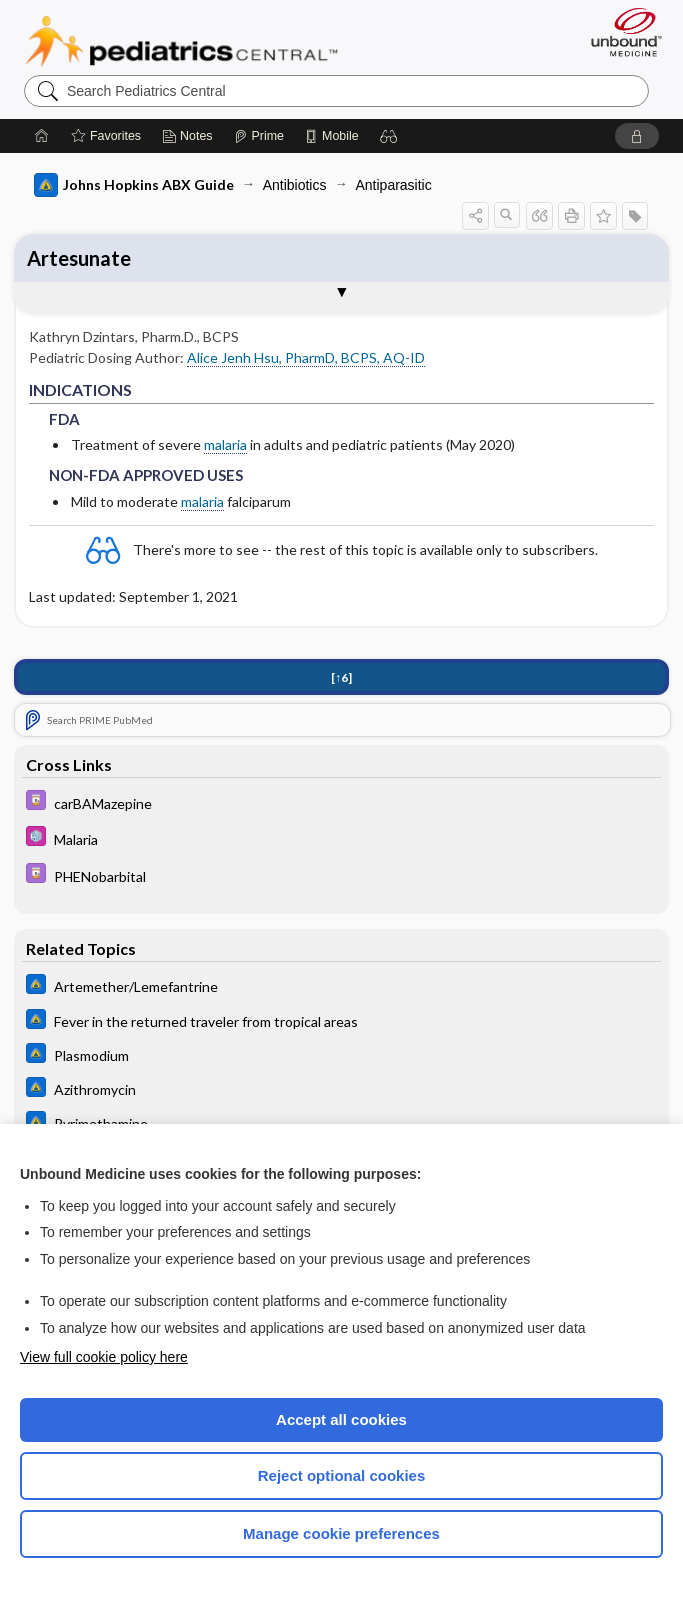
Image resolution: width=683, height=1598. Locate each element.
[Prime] (259, 136)
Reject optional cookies (342, 1475)
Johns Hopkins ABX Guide (134, 185)
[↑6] (341, 678)
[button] (389, 136)
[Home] (42, 136)
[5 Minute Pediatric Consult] (342, 840)
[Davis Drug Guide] (342, 803)
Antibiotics (295, 185)
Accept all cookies (341, 1419)
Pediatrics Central (181, 41)
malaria (225, 444)
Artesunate (79, 258)
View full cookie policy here (104, 1357)
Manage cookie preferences (341, 1533)
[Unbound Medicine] (620, 32)
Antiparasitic (393, 185)
